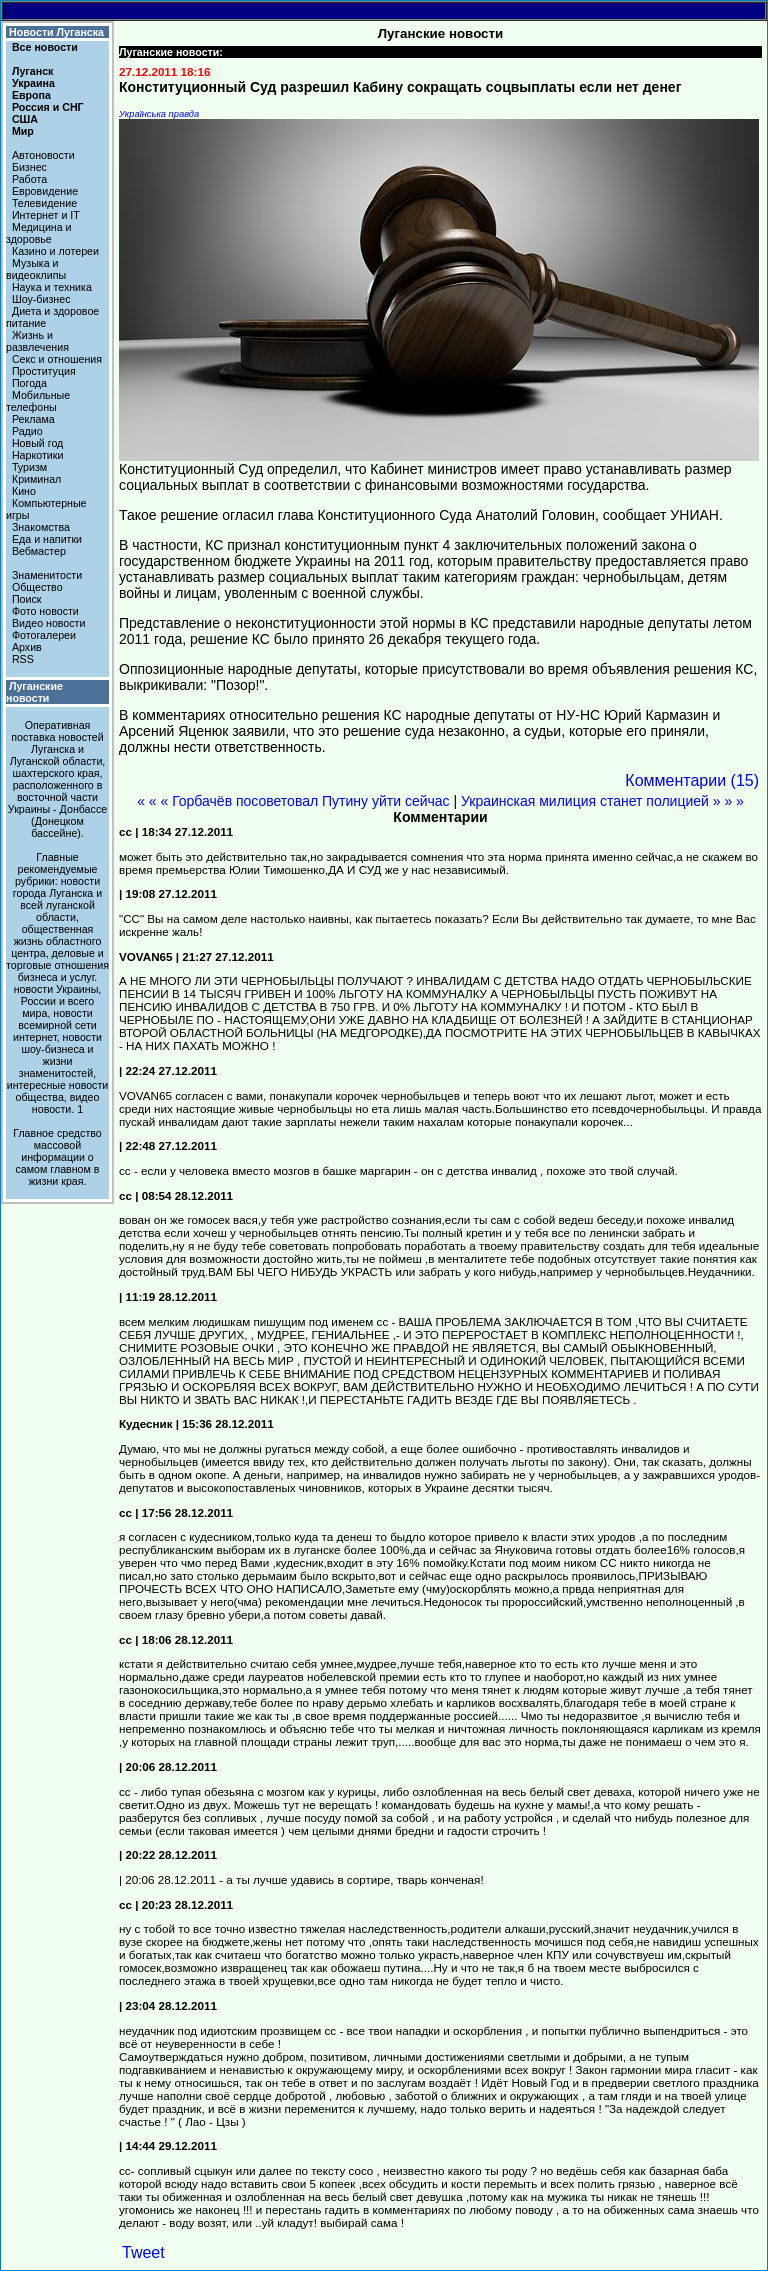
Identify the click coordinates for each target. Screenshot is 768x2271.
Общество (37, 587)
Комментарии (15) (692, 780)
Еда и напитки (47, 539)
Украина (33, 83)
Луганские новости (34, 692)
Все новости (45, 47)
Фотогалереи (44, 635)
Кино (24, 491)
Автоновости (43, 155)
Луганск (32, 71)
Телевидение (44, 203)
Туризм (29, 467)
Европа (31, 95)
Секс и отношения (57, 359)
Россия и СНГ (48, 107)
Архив (27, 647)
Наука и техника (52, 287)
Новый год (37, 443)
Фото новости (45, 611)
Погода (29, 383)
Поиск (27, 599)
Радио (27, 431)
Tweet (143, 2252)
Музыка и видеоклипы (36, 269)
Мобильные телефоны (38, 401)
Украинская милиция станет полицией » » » (602, 801)
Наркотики (37, 455)
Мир (23, 131)
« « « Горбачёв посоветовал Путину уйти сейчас (293, 801)
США (25, 119)
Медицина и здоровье (39, 233)
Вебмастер (39, 551)
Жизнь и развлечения (37, 341)
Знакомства (41, 527)
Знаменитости (47, 575)
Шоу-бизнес (41, 299)
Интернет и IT (46, 215)
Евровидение (45, 191)
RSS (23, 659)
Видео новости (49, 623)
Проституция (44, 371)
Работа (29, 179)
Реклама (33, 419)
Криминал (36, 479)
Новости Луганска (56, 32)
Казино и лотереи (55, 251)
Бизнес (29, 167)
